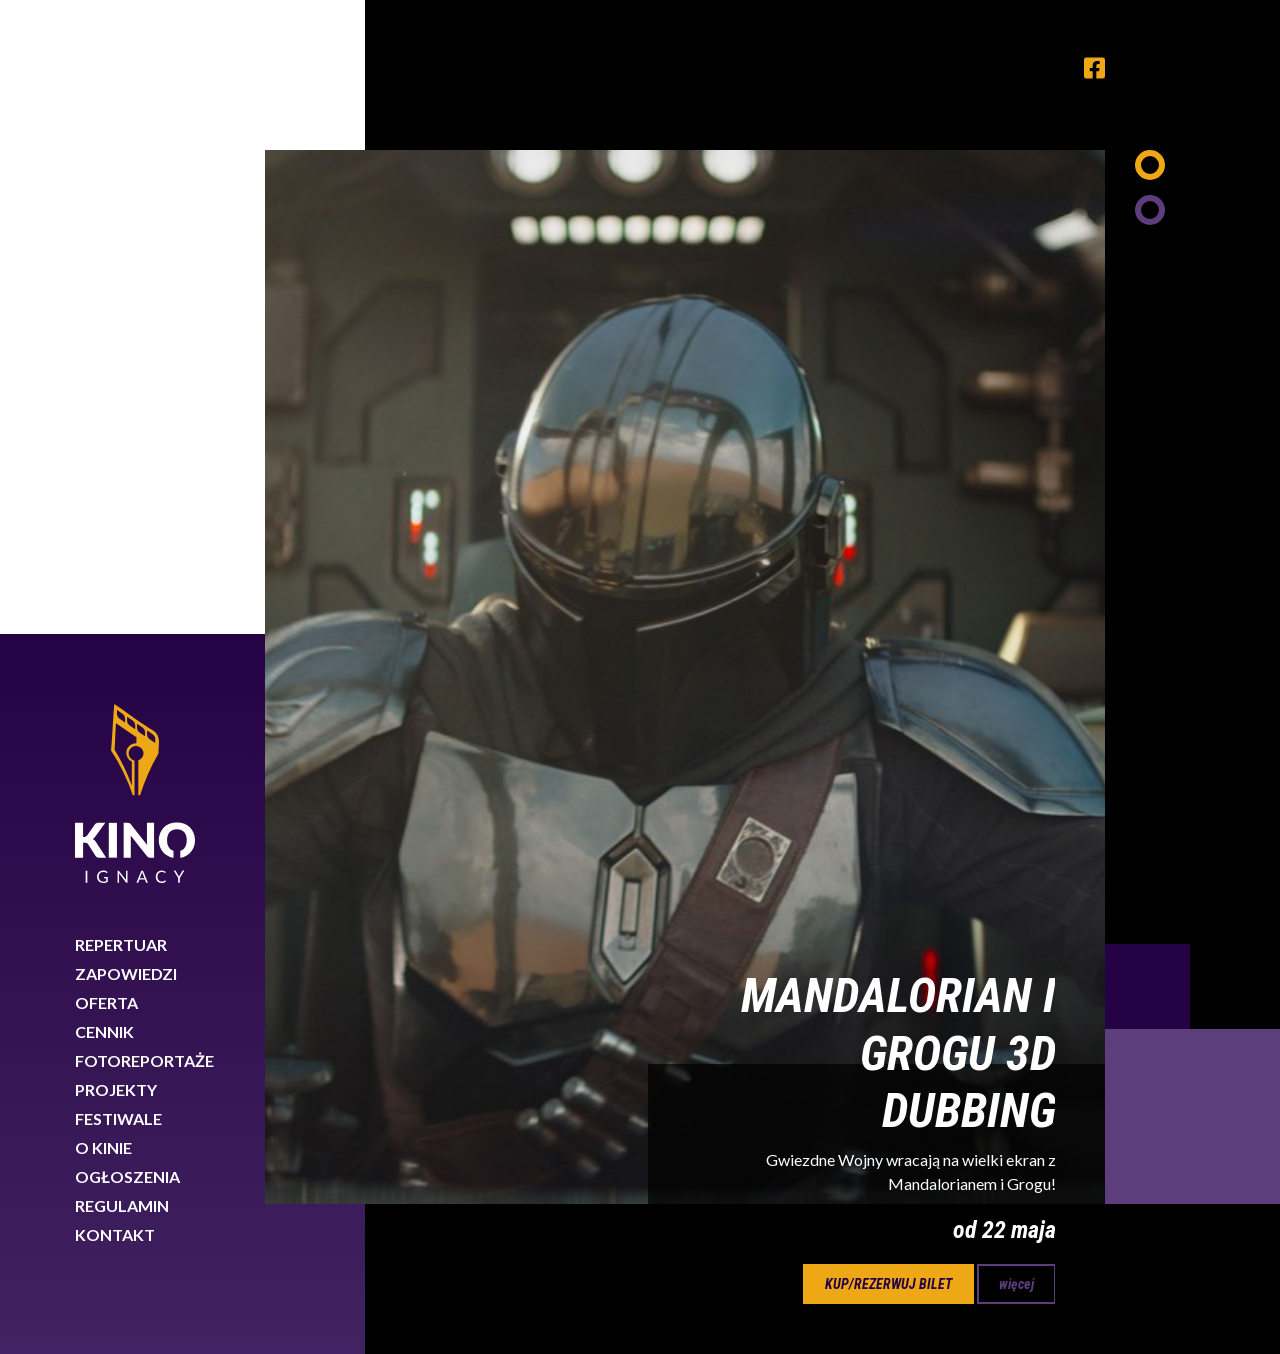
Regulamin (122, 571)
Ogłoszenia (127, 542)
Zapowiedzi (126, 339)
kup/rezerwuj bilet (888, 650)
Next (1192, 482)
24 (860, 752)
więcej (1016, 650)
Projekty (116, 455)
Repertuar (121, 310)
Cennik (104, 397)
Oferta (106, 368)
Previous (1147, 352)
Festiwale (118, 484)
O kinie (103, 513)
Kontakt (115, 600)
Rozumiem (1188, 1287)
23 (796, 752)
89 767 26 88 (1057, 1173)
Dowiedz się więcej (948, 1282)
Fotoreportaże (144, 426)
